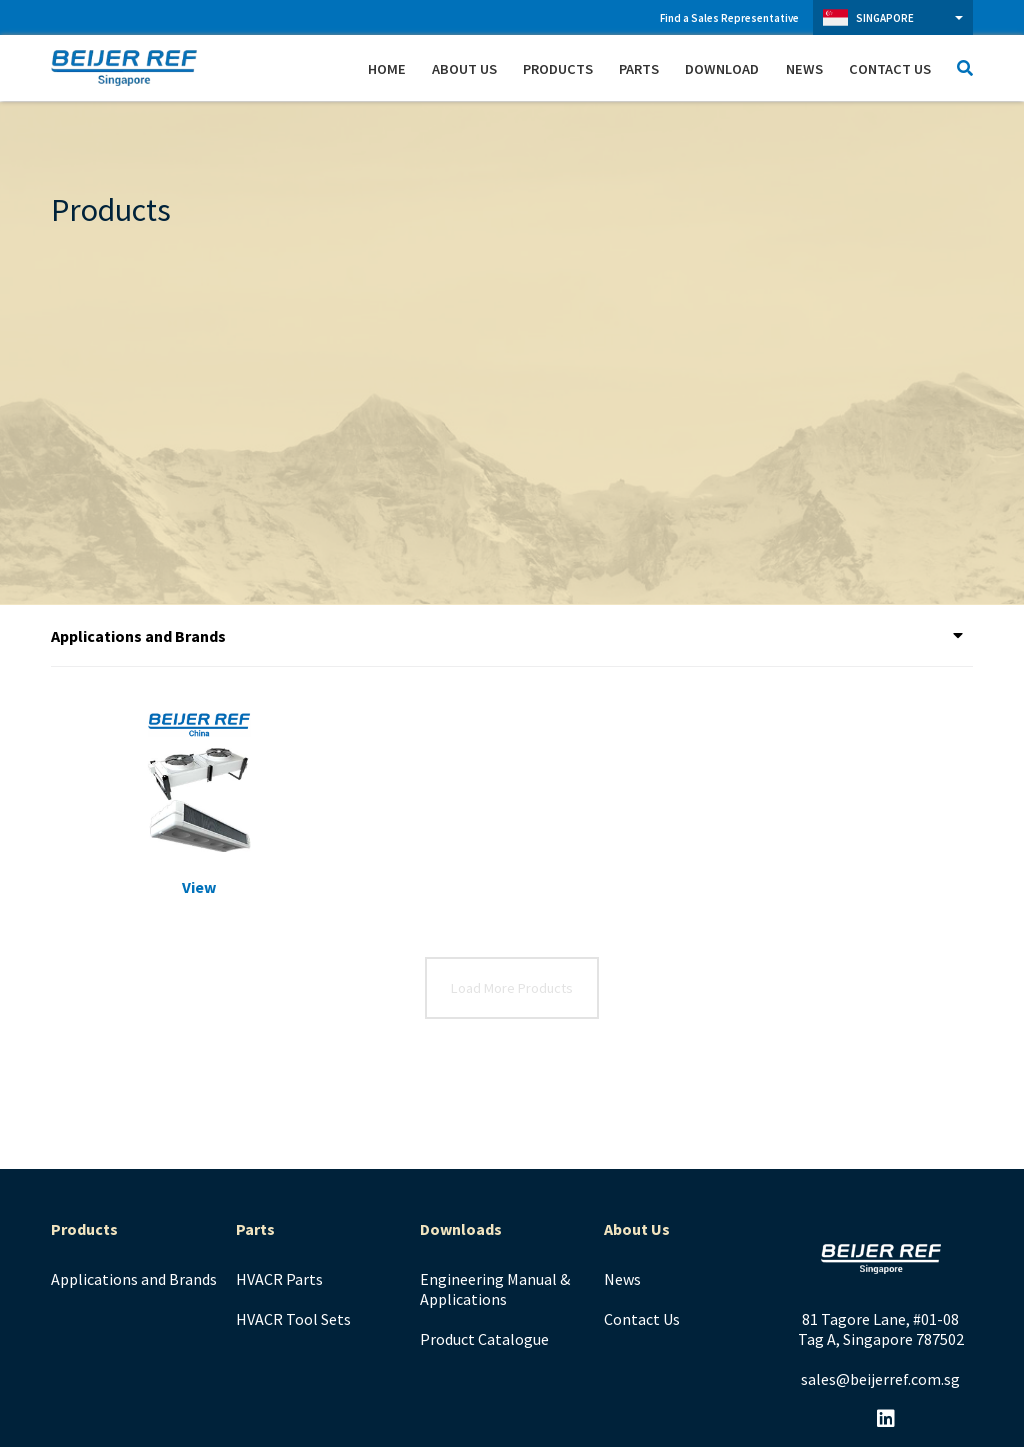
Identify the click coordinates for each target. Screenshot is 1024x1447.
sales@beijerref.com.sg (880, 1379)
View (199, 887)
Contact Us (890, 69)
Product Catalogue (484, 1339)
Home (387, 69)
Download (722, 69)
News (804, 69)
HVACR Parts (279, 1279)
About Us (464, 69)
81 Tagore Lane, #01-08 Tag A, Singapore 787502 (881, 1329)
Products (558, 69)
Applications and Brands (134, 1279)
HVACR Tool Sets (293, 1319)
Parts (639, 69)
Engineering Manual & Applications (495, 1289)
